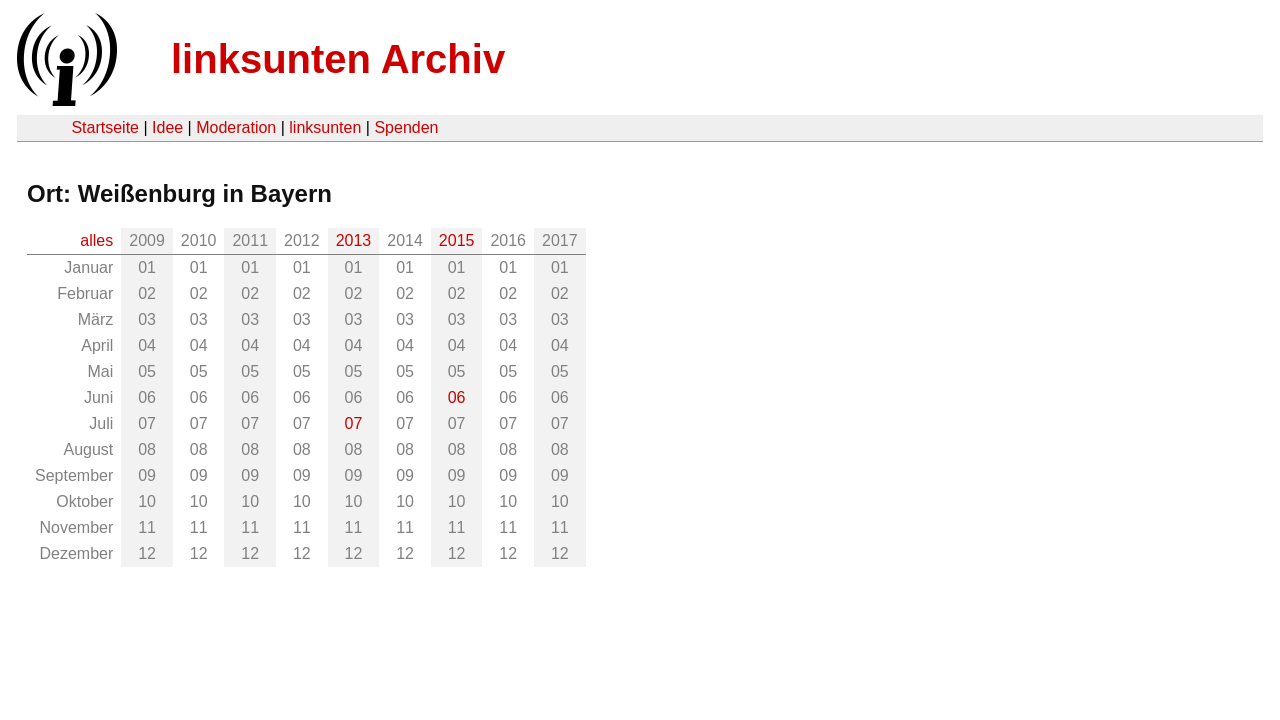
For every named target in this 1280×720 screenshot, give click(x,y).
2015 (457, 240)
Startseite (105, 127)
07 (354, 423)
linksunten (325, 127)
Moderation (236, 127)
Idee (167, 127)
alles (96, 240)
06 (457, 397)
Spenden (406, 127)
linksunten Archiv (338, 59)
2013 (354, 240)
